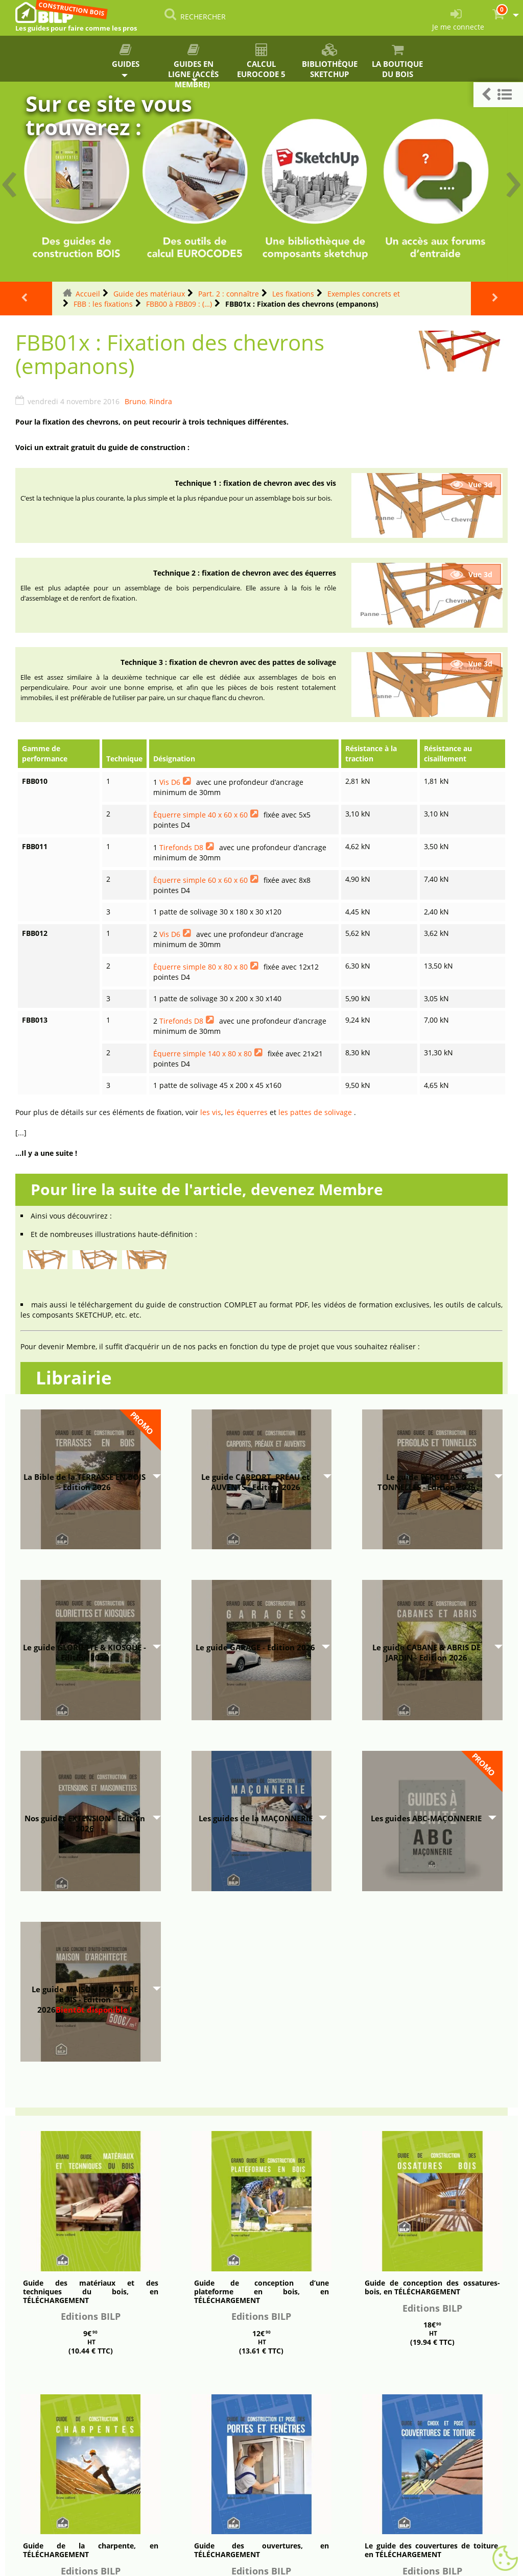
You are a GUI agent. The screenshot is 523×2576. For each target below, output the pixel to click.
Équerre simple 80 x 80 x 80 (200, 967)
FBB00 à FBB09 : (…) (179, 304)
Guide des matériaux (149, 294)
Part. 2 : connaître (228, 294)
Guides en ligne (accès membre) (193, 62)
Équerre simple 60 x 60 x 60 (200, 880)
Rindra (160, 401)
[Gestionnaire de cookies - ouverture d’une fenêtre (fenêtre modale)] (505, 2558)
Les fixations (293, 294)
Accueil (88, 294)
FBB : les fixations (103, 304)
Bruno (135, 401)
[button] (498, 94)
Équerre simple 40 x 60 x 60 (200, 815)
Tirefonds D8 (181, 847)
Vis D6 (169, 782)
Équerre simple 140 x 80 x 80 (202, 1053)
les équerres (246, 1112)
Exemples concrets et (363, 294)
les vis (210, 1112)
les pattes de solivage (315, 1112)
